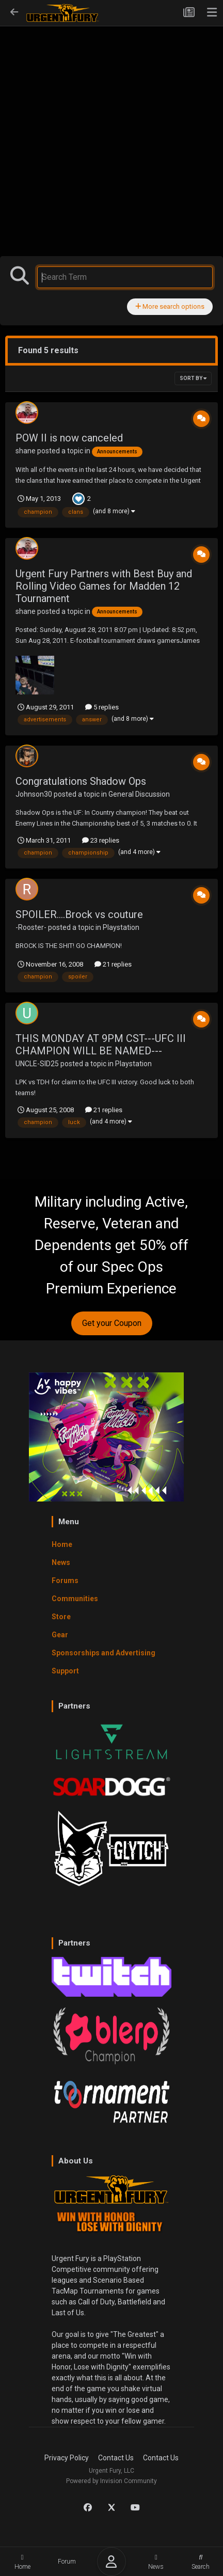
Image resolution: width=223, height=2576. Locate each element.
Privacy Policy (66, 2458)
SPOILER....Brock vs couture (79, 914)
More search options (169, 306)
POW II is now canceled (69, 438)
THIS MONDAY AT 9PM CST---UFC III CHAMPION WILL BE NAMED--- (100, 1044)
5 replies (102, 707)
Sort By (193, 378)
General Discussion (139, 794)
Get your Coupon (111, 1323)
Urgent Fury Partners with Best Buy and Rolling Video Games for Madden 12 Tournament (103, 586)
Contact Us (116, 2458)
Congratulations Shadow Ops (80, 781)
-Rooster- (30, 927)
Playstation (121, 927)
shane (25, 451)
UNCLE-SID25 (37, 1064)
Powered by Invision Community (111, 2481)
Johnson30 (33, 794)
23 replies (100, 840)
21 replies (113, 964)
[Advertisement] (111, 119)
